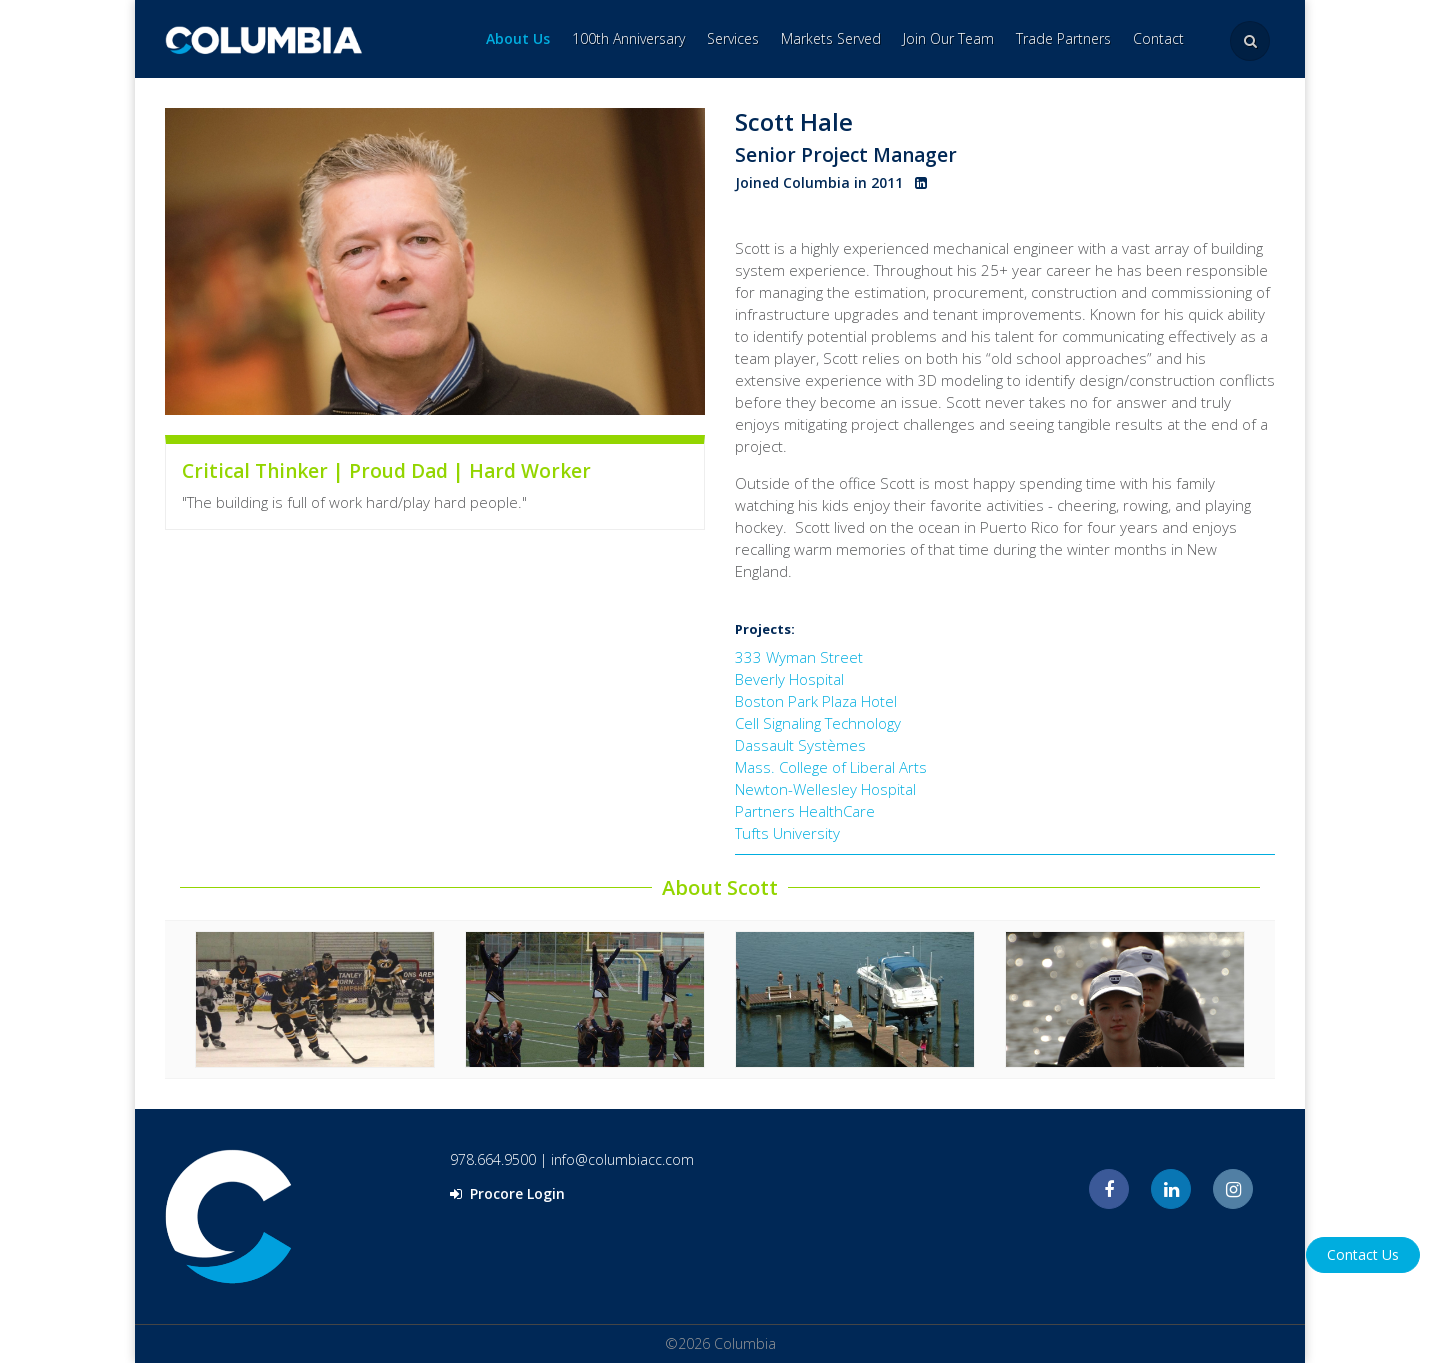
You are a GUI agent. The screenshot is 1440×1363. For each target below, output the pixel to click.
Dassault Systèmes (800, 745)
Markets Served (831, 38)
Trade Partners (1063, 38)
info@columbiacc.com (622, 1159)
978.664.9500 (493, 1159)
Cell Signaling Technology (818, 723)
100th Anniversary (628, 38)
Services (733, 38)
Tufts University (787, 833)
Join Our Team (948, 38)
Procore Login (507, 1193)
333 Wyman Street (799, 657)
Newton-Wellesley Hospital (825, 789)
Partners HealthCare (805, 811)
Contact (1158, 38)
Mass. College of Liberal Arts (831, 767)
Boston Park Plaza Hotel (816, 701)
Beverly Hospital (789, 679)
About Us (518, 38)
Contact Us (1363, 1254)
